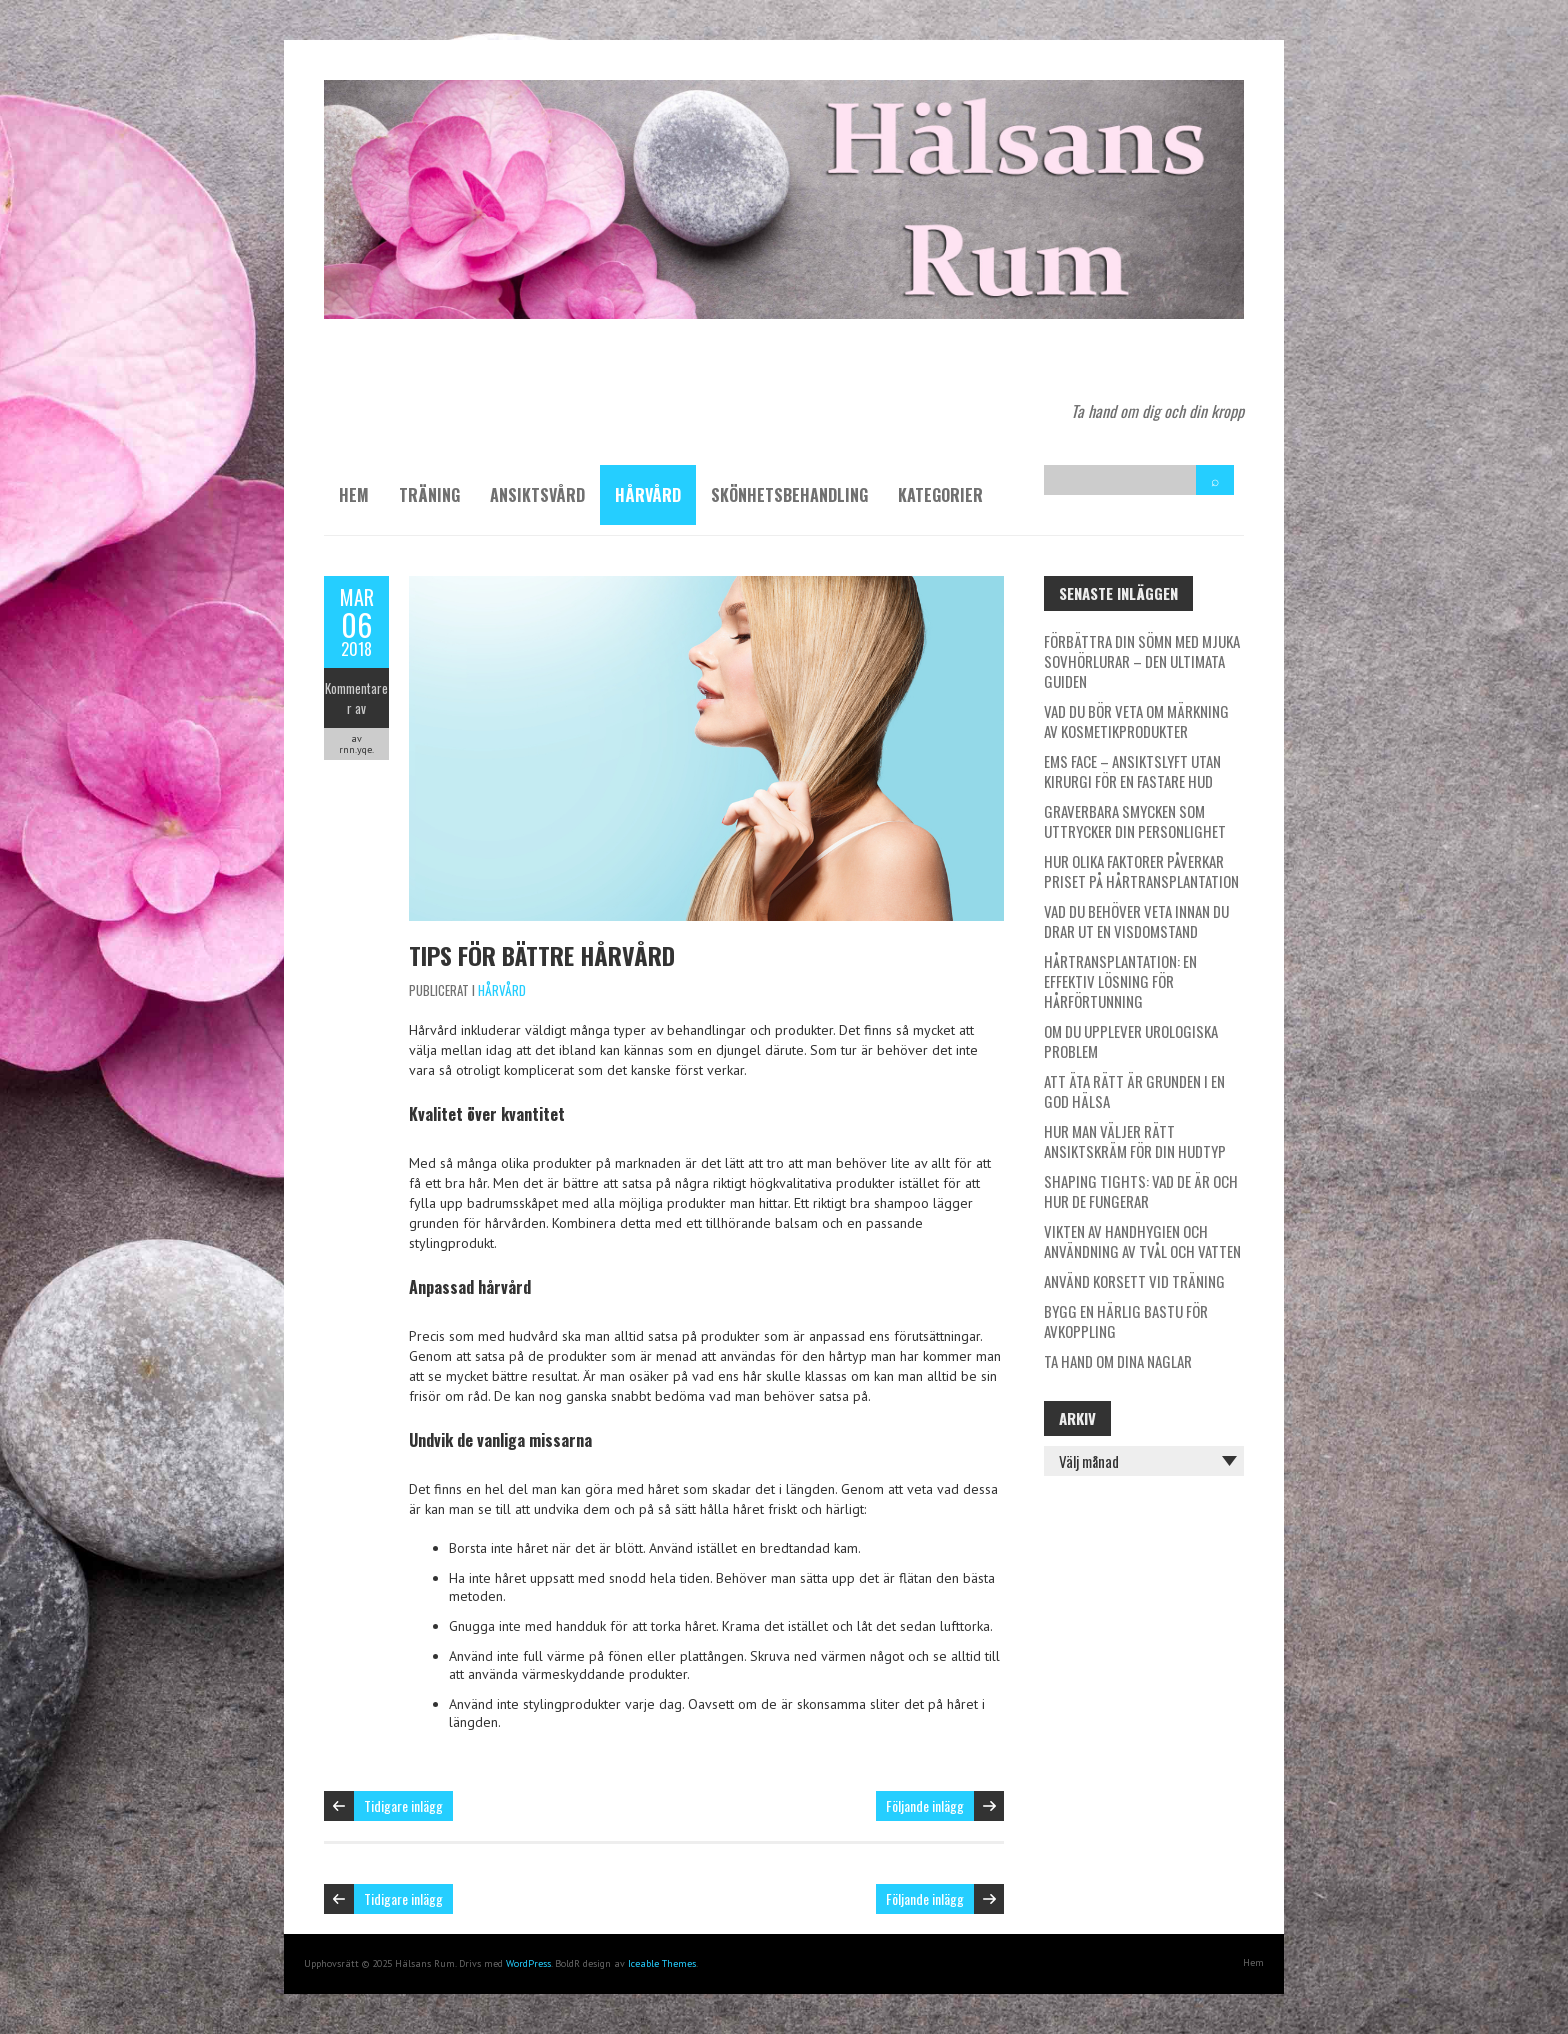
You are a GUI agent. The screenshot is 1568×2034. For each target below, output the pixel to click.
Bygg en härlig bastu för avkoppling (1126, 1321)
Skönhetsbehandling (789, 495)
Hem (354, 495)
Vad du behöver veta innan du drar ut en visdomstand (1136, 921)
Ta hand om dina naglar (1118, 1361)
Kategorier (940, 495)
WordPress (528, 1963)
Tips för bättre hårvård (542, 955)
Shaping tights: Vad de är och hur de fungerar (1141, 1191)
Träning (429, 495)
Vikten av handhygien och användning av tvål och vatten (1142, 1241)
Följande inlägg (925, 1805)
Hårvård (648, 495)
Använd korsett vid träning (1134, 1281)
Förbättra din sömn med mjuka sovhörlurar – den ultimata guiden (1142, 661)
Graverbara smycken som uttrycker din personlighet (1135, 821)
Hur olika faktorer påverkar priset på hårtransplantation (1141, 871)
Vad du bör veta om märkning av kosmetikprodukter (1136, 721)
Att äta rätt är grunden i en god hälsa (1134, 1091)
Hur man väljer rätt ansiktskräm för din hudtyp (1135, 1141)
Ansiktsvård (537, 495)
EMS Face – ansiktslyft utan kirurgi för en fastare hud (1132, 771)
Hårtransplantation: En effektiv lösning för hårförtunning (1120, 981)
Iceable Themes (662, 1963)
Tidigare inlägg (403, 1805)
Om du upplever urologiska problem (1131, 1041)
